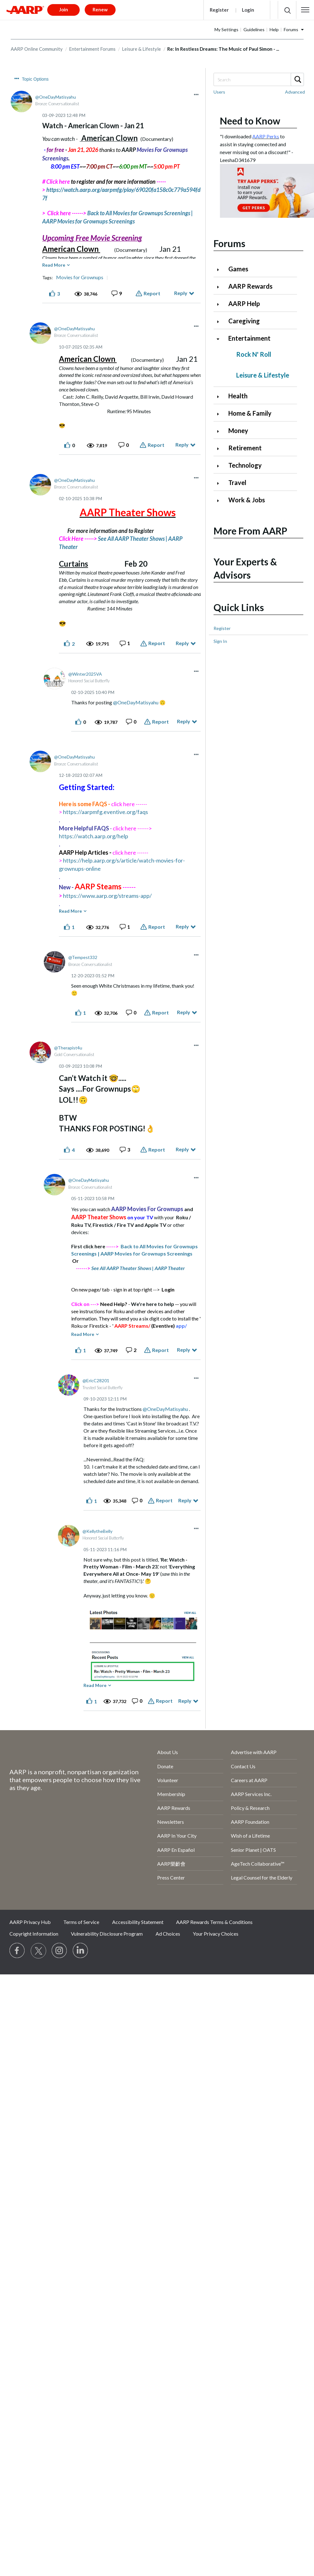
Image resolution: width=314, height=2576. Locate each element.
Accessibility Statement (137, 1922)
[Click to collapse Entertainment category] (220, 339)
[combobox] (258, 79)
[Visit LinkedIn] (80, 1951)
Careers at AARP (249, 1780)
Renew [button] (100, 9)
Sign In (220, 641)
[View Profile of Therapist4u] (68, 1047)
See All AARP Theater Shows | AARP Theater (138, 1268)
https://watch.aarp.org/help (93, 836)
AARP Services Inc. (251, 1794)
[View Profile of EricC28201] (96, 1380)
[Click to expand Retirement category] (220, 448)
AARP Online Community (37, 49)
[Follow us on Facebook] (17, 1951)
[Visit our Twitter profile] (38, 1951)
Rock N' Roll (253, 354)
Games (238, 269)
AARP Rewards (250, 286)
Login (248, 10)
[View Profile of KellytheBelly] (97, 1531)
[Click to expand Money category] (220, 431)
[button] (305, 9)
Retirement (245, 448)
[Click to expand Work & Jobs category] (220, 500)
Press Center (171, 1877)
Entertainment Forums (92, 49)
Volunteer (167, 1780)
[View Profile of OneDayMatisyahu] (55, 97)
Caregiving (244, 321)
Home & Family (249, 413)
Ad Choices (168, 1934)
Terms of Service (81, 1922)
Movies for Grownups (79, 277)
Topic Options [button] (35, 79)
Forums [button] (291, 29)
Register (219, 10)
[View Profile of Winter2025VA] (85, 674)
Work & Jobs (246, 500)
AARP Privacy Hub (30, 1922)
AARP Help (244, 303)
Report (152, 293)
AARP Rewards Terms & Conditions (214, 1922)
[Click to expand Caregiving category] (220, 321)
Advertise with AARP (254, 1752)
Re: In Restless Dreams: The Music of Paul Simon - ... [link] (223, 49)
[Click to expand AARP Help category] (220, 304)
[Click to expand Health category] (220, 396)
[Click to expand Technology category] (220, 466)
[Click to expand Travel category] (220, 483)
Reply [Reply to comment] (182, 445)
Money (238, 430)
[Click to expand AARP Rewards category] (220, 287)
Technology (245, 465)
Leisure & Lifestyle (141, 49)
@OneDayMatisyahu (135, 702)
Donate (165, 1766)
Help (274, 29)
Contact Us (243, 1766)
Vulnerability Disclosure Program (107, 1934)
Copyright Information (33, 1934)
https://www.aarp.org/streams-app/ (107, 895)
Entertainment (249, 338)
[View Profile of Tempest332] (82, 957)
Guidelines (254, 29)
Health (238, 396)
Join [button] (63, 9)
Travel (237, 482)
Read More (53, 265)
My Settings (226, 29)
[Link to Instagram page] (59, 1951)
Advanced (295, 92)
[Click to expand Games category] (220, 269)
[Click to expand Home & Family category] (220, 414)
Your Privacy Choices (215, 1934)
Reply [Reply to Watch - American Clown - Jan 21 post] (180, 293)
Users (219, 92)
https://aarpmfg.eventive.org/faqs (105, 811)
